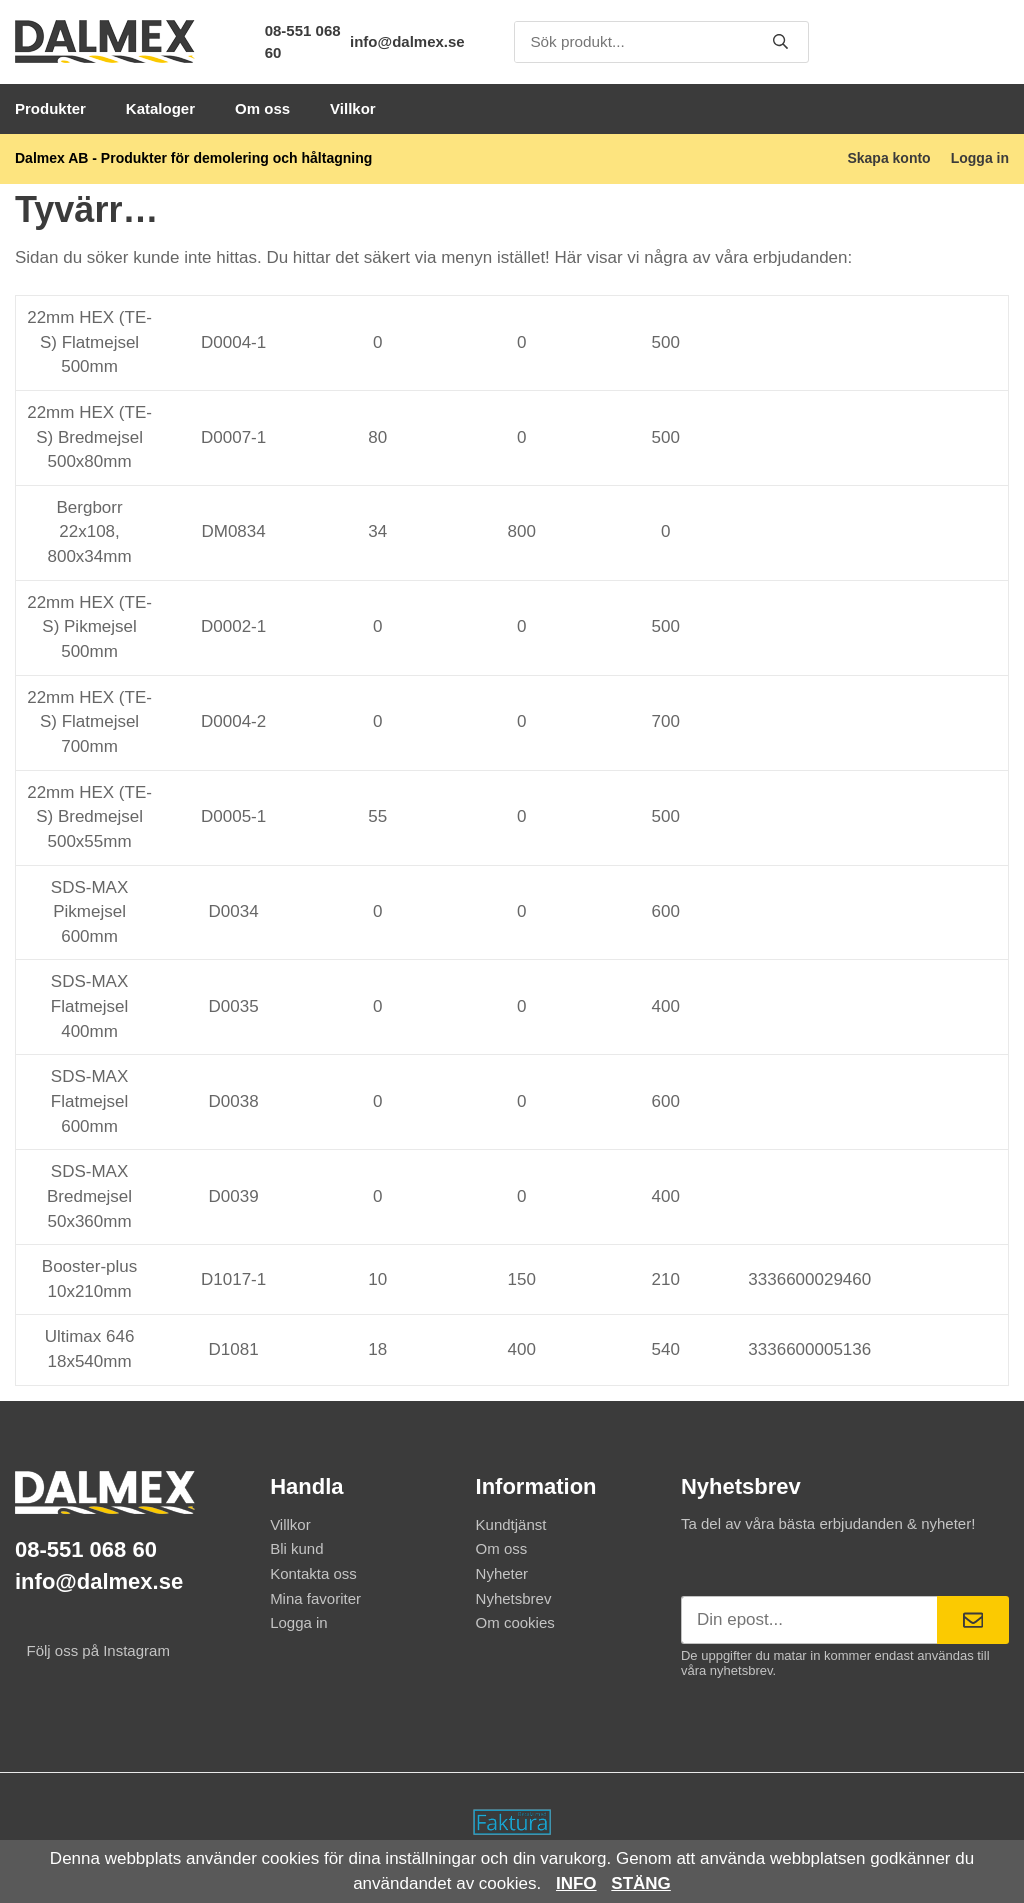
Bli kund (296, 1548)
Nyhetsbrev (514, 1598)
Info (576, 1883)
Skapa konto (888, 158)
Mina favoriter (315, 1598)
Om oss (262, 108)
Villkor (353, 108)
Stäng (641, 1883)
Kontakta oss (313, 1573)
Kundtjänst (511, 1524)
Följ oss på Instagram (92, 1650)
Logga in (980, 158)
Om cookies (515, 1622)
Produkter (50, 108)
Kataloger (160, 108)
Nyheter (502, 1573)
